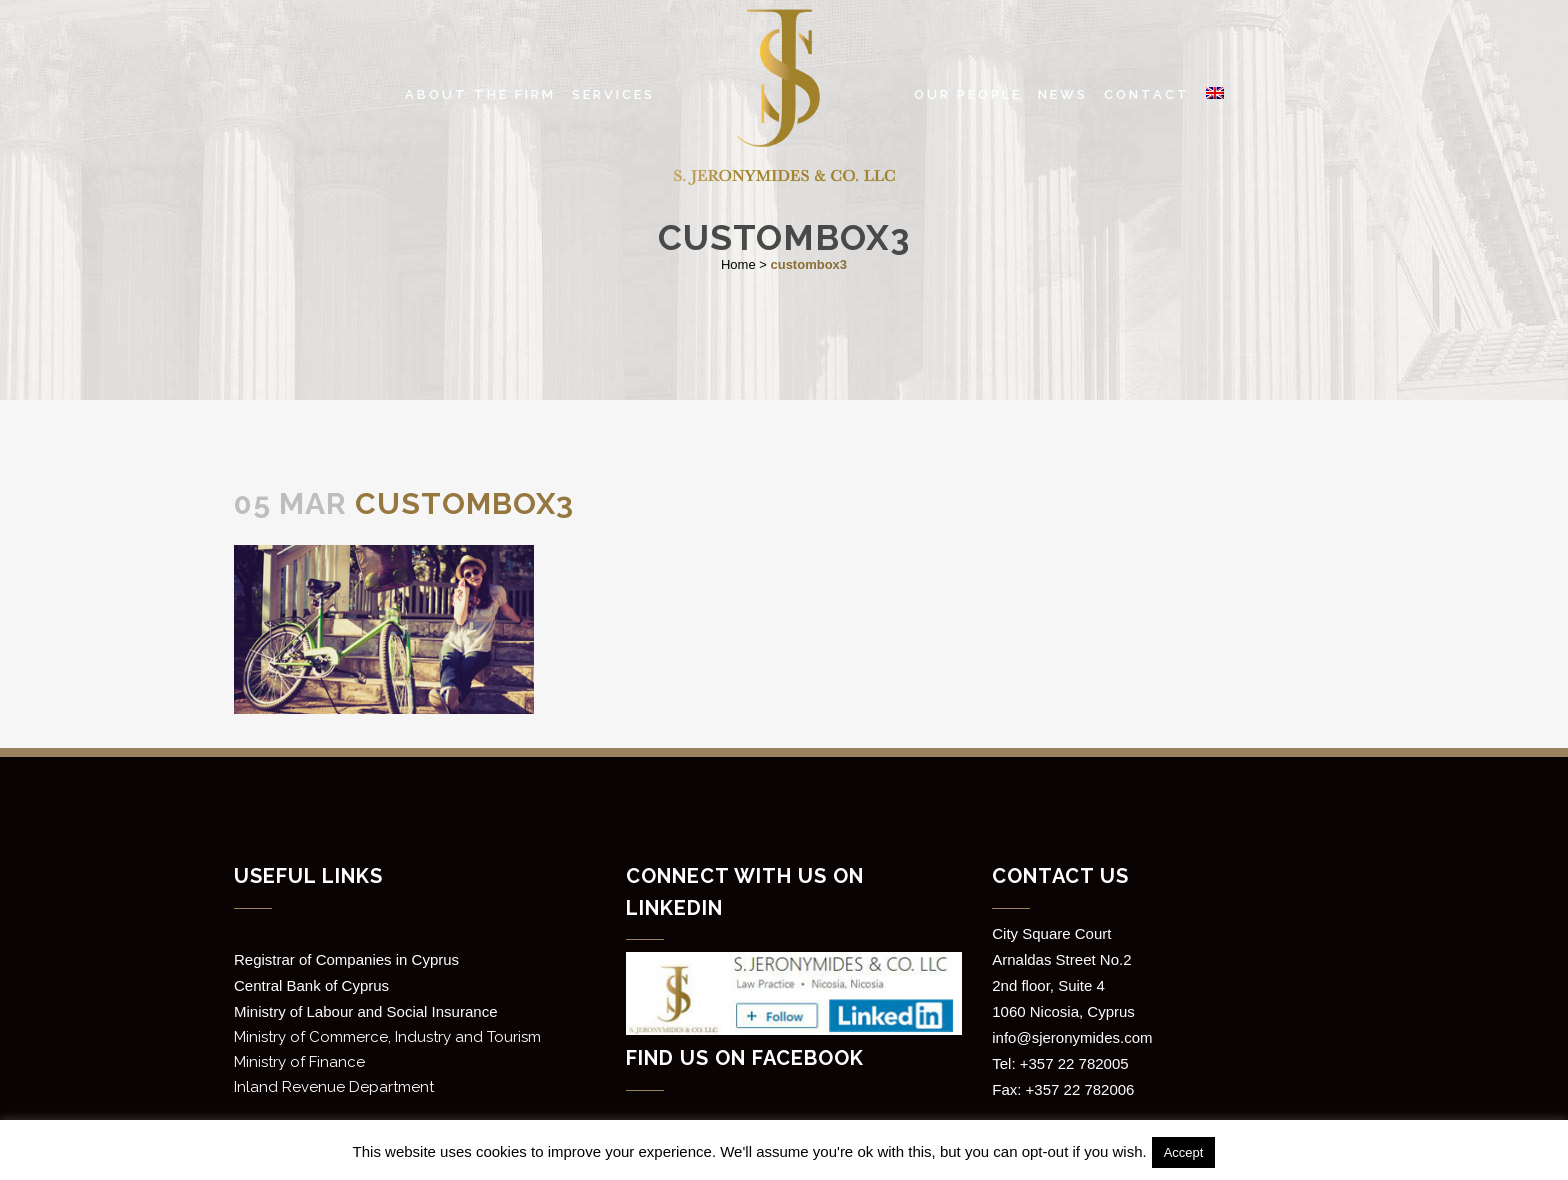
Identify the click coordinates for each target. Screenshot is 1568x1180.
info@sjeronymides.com (1072, 1037)
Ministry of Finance (299, 1062)
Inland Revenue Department (334, 1087)
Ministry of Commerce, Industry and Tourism (387, 1037)
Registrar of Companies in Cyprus (346, 959)
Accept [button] (1184, 1152)
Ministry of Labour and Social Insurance (365, 1011)
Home (738, 264)
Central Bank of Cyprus (311, 985)
